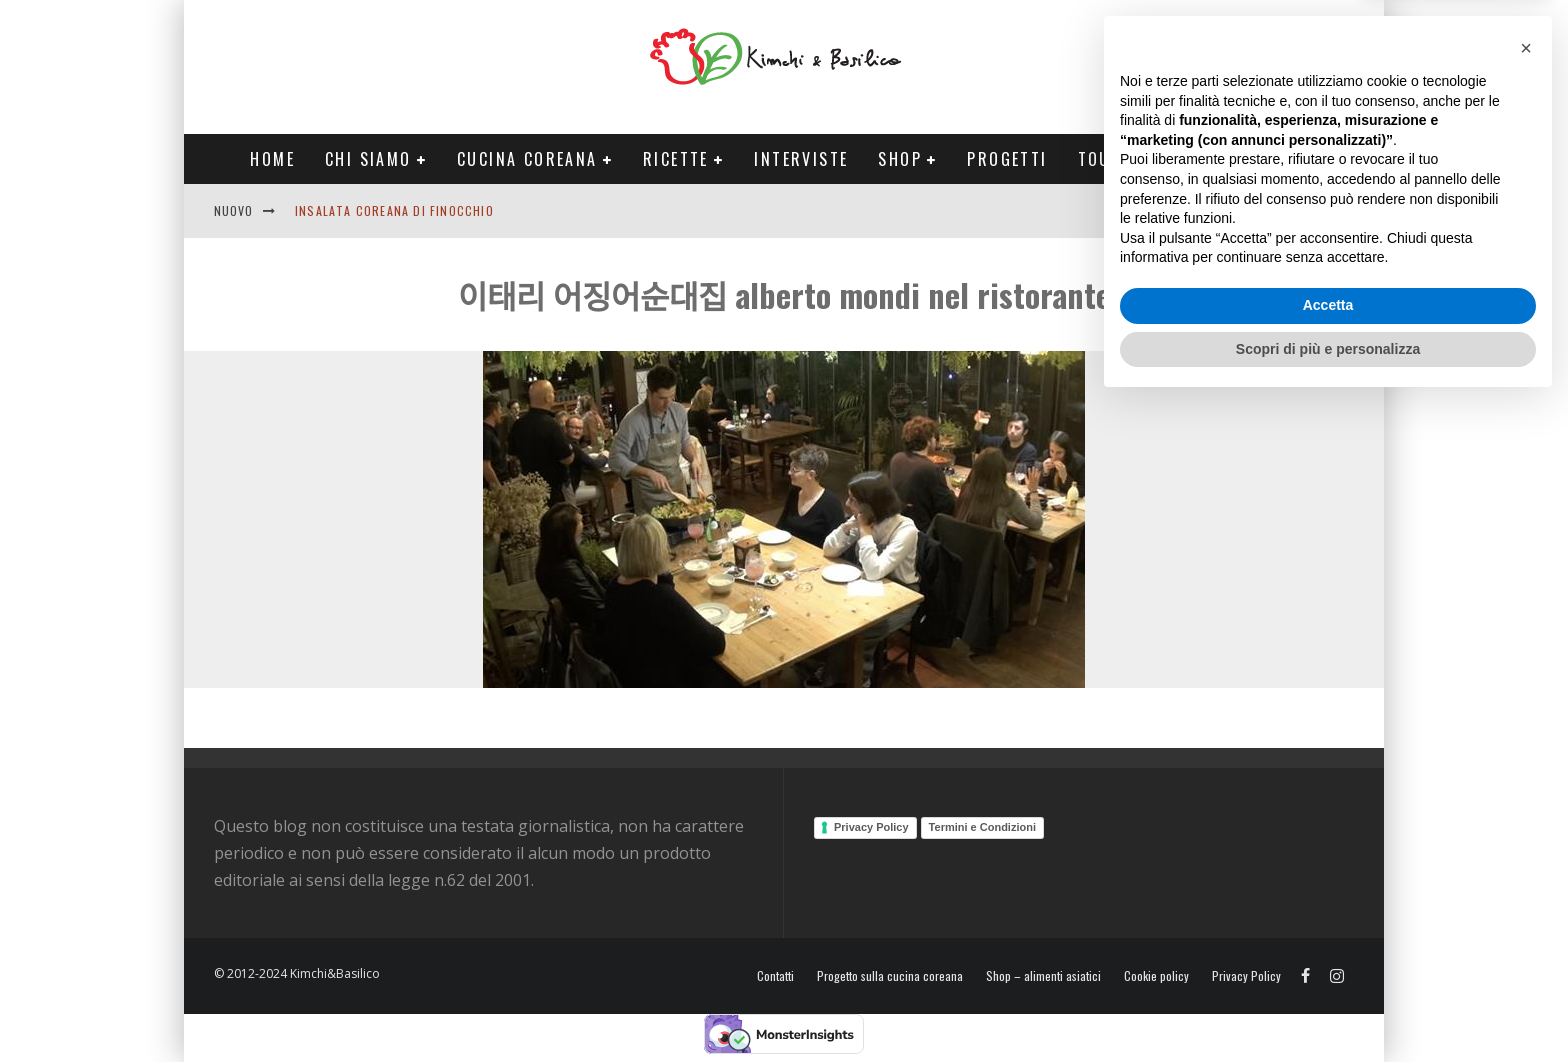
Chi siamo (368, 159)
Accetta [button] (1328, 964)
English (1211, 210)
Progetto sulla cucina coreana (890, 976)
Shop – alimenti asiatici (1043, 976)
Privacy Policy (871, 827)
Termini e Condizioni (982, 827)
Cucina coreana (527, 159)
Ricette (676, 159)
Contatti (1288, 210)
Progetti (1007, 159)
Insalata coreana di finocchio (394, 210)
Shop (900, 159)
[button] (1526, 707)
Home (272, 159)
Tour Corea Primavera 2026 (1203, 159)
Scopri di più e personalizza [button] (1328, 1007)
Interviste (801, 159)
